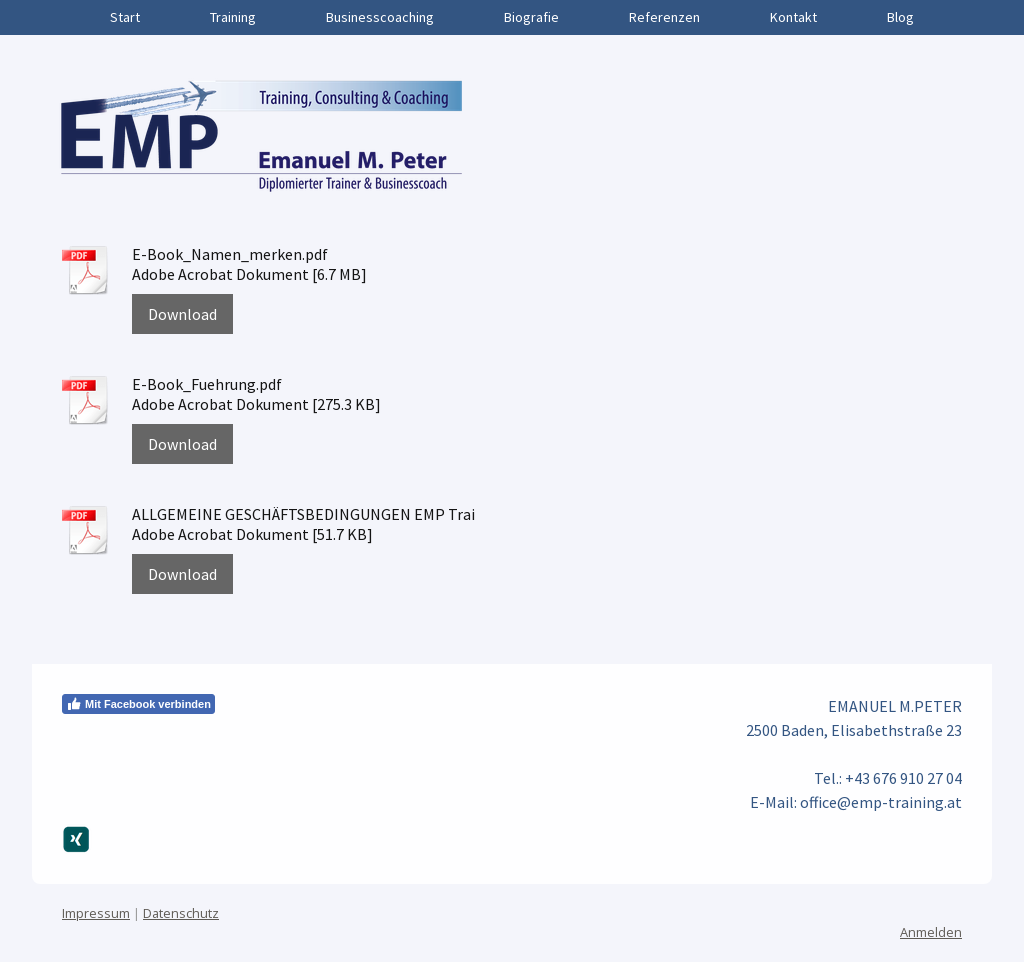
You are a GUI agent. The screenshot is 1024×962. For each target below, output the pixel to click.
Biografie (531, 17)
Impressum (96, 913)
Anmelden (931, 932)
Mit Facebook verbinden (138, 704)
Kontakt (793, 17)
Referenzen (664, 17)
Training (233, 17)
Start (125, 17)
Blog (900, 17)
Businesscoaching (380, 17)
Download (182, 314)
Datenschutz (181, 913)
